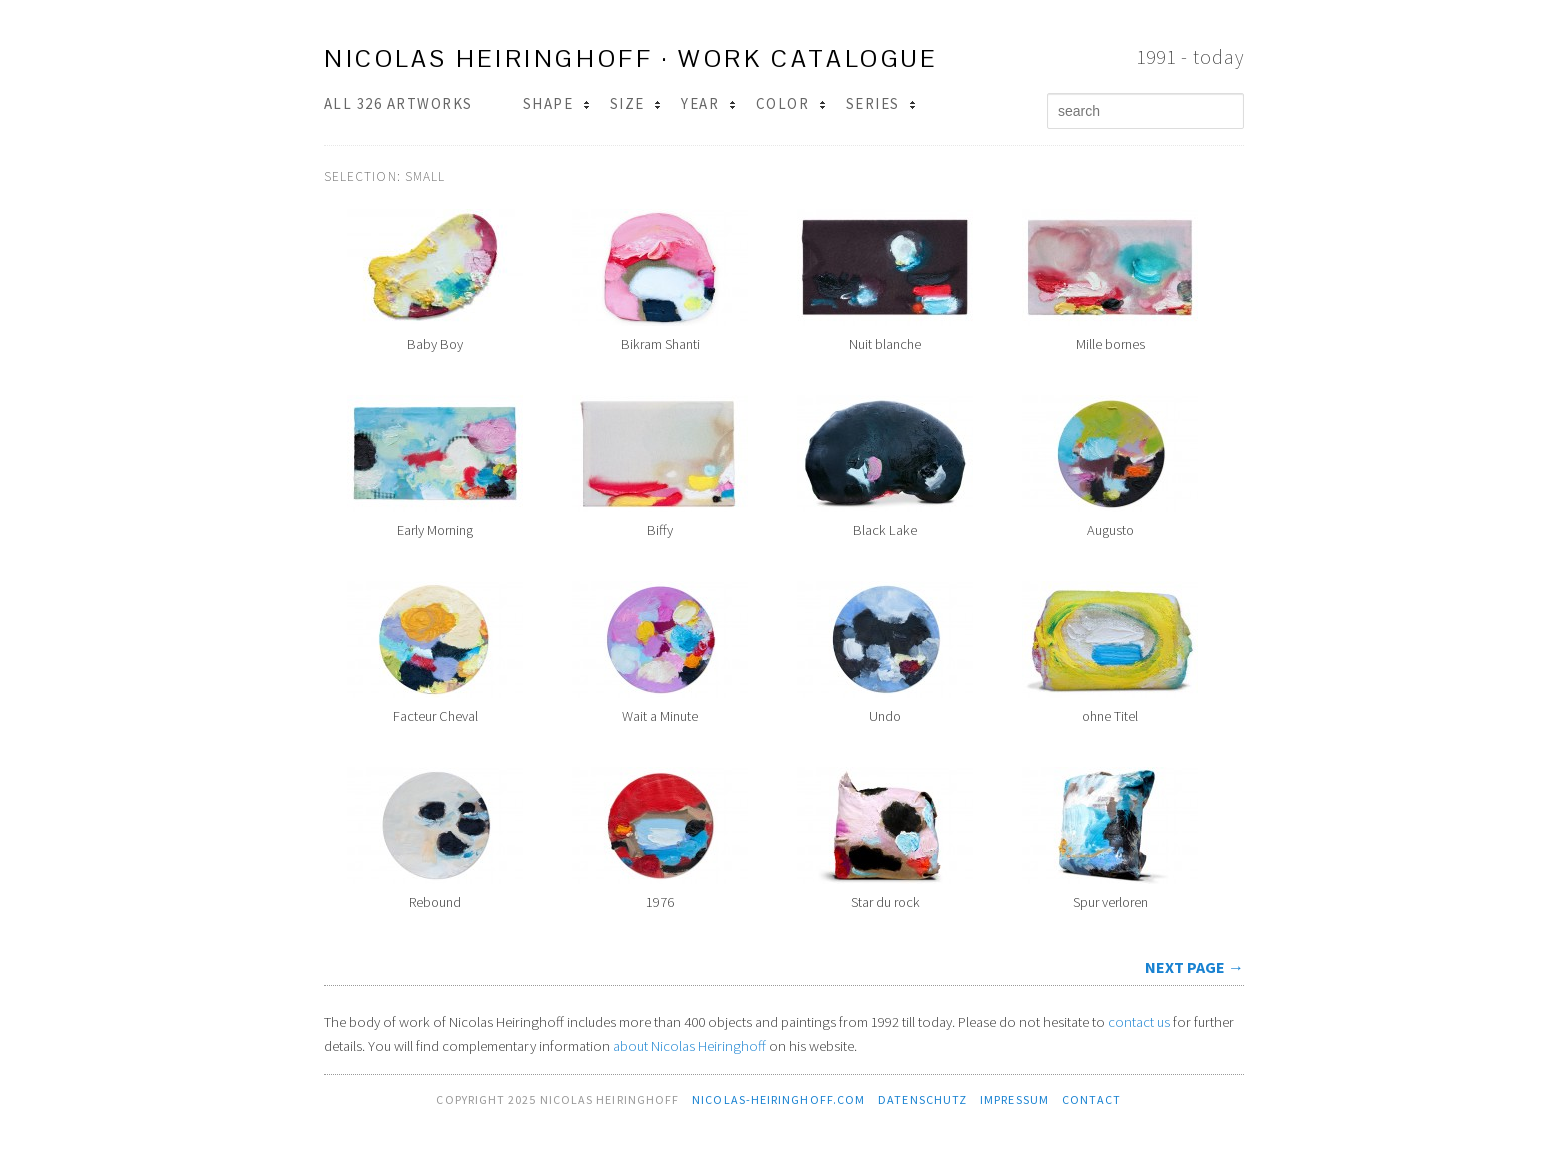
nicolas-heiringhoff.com (778, 1099)
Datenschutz (922, 1099)
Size (635, 103)
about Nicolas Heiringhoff (689, 1046)
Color (791, 103)
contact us (1139, 1022)
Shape (556, 103)
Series (881, 103)
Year (708, 103)
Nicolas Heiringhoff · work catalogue (631, 58)
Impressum (1014, 1099)
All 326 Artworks (398, 103)
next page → (1194, 967)
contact (1092, 1099)
